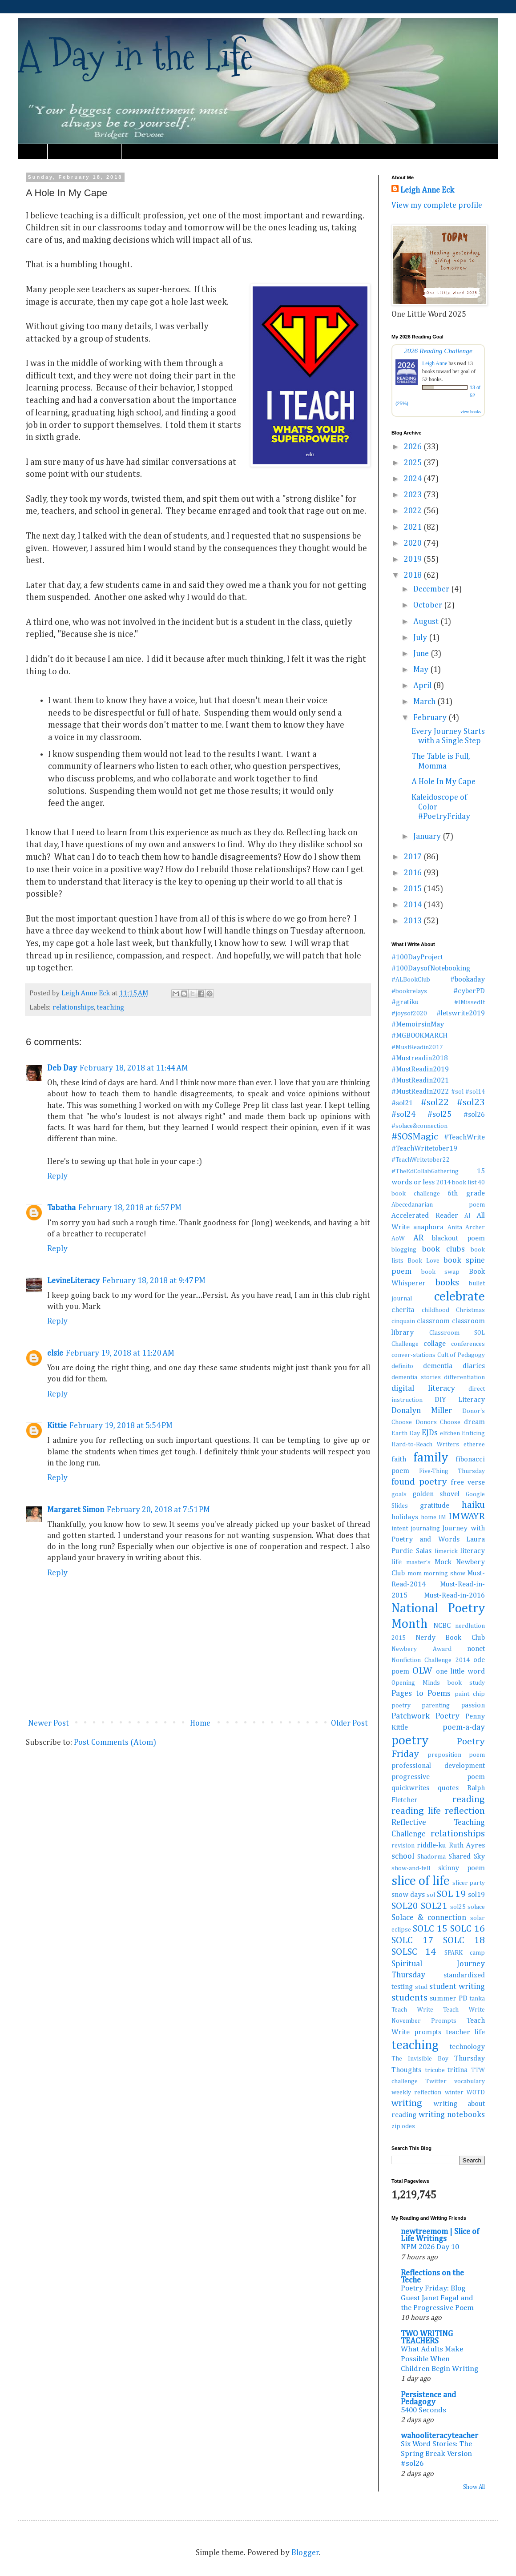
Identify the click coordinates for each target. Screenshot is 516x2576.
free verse (468, 1482)
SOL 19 (451, 1894)
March (425, 702)
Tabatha (61, 1208)
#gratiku (405, 1002)
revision (403, 1846)
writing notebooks (452, 2115)
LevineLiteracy (73, 1281)
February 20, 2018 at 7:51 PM (158, 1510)
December (432, 589)
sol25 (458, 1907)
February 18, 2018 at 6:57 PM (129, 1208)
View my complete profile (436, 205)
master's (418, 1562)
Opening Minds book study (438, 1683)
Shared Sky (466, 1856)
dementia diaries (454, 1366)
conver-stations (413, 1355)
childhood (435, 1310)
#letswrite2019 (460, 1013)
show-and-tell (410, 1868)
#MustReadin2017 (417, 1047)
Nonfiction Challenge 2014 (430, 1660)
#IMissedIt (469, 1002)
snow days (408, 1895)
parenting (436, 1706)
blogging (403, 1250)
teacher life (465, 2032)
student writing (457, 1987)
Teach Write (412, 2010)
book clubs (443, 1249)
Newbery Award (421, 1649)
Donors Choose (438, 1422)
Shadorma (431, 1857)
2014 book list (456, 1182)
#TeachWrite (464, 1137)
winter (454, 2092)
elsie (55, 1353)
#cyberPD (469, 991)
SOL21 (434, 1906)
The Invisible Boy (419, 2059)
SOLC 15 (430, 1929)
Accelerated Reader (424, 1216)
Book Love (423, 1261)
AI (467, 1216)
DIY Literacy (460, 1400)
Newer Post (48, 1723)
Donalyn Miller (421, 1411)
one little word (460, 1671)
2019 (413, 559)
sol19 (476, 1895)
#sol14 (475, 1092)
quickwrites (410, 1788)
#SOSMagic (414, 1137)
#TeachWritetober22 (420, 1160)
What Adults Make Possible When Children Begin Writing (439, 2359)
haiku (473, 1505)
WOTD (476, 2092)
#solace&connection (419, 1126)
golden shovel (436, 1494)
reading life (416, 1811)
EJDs (430, 1433)
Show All (474, 2487)
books (447, 1283)
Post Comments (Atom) (115, 1743)
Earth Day (405, 1433)
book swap (440, 1272)
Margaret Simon (75, 1510)
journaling (425, 1528)
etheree (474, 1444)
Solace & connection (428, 1918)
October (428, 605)
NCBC (442, 1626)
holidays (404, 1517)
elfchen (450, 1433)
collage (434, 1344)
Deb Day (62, 1068)
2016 (413, 873)
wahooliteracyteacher (439, 2436)
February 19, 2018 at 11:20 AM (120, 1353)
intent (399, 1528)
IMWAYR (466, 1516)
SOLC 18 (464, 1940)
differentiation (464, 1377)
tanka (477, 1999)
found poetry (419, 1482)
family (430, 1458)
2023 (413, 495)
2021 (413, 527)
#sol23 (471, 1102)
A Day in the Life (135, 55)
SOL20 (404, 1906)
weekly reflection (416, 2092)
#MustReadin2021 (420, 1080)
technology (467, 2047)
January (428, 837)
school (402, 1856)
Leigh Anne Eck (427, 190)
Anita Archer (466, 1227)
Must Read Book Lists (84, 151)
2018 (413, 576)
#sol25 (439, 1115)
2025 (413, 463)
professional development (438, 1766)
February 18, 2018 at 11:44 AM (134, 1068)
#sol (457, 1092)
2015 (413, 889)
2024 (413, 479)
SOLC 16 (467, 1929)
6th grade (466, 1193)
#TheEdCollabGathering (425, 1171)
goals (399, 1494)
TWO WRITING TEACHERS (427, 2337)
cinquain (403, 1321)
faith (398, 1459)
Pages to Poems (421, 1694)
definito (402, 1366)
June (422, 654)
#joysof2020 (409, 1013)
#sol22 (435, 1102)
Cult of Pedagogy (461, 1355)
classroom (433, 1321)
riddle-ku (431, 1845)
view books (470, 411)
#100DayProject (417, 957)
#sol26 (474, 1115)
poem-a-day (464, 1727)
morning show (444, 1573)
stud (421, 1987)
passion (473, 1705)
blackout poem (458, 1238)
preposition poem (456, 1755)
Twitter (436, 2081)
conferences (468, 1344)
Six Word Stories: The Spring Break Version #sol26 (436, 2453)
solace (476, 1907)
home (428, 1517)
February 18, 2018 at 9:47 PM (154, 1281)
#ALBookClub (410, 980)
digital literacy (423, 1389)
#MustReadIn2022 (420, 1091)
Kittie (57, 1426)
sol (431, 1895)
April (423, 686)
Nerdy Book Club (450, 1638)
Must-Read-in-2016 (454, 1595)
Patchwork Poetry (425, 1716)
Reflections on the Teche (432, 2276)
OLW (422, 1671)
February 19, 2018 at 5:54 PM (121, 1426)
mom (414, 1573)
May (421, 670)
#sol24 (403, 1115)
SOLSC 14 (413, 1952)
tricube (435, 2070)
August (426, 622)
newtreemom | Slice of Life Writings (440, 2235)
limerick (446, 1551)
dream (474, 1422)
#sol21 (402, 1103)
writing (406, 2103)
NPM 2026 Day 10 (430, 2247)
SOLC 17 (412, 1940)
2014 (413, 905)
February (430, 718)
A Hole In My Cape (443, 782)
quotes (448, 1788)
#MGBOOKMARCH (419, 1035)
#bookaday (467, 979)
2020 (413, 543)
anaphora (428, 1227)
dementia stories (416, 1377)
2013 (413, 921)
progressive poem (438, 1777)
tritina (457, 2070)
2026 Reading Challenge (438, 350)
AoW (398, 1239)
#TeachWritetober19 (424, 1148)
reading (468, 1799)
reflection (465, 1811)
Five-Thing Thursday (452, 1471)
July (421, 638)
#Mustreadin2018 (419, 1058)
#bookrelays (409, 991)
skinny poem (461, 1868)
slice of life (420, 1881)
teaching (110, 1007)
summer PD (448, 1998)
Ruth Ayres (467, 1845)
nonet (476, 1649)
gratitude (434, 1505)
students (409, 1998)
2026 (413, 447)
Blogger (305, 2553)
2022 (413, 511)
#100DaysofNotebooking (430, 968)
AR (418, 1238)
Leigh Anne (434, 363)
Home (32, 151)
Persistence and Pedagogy (428, 2398)
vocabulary (469, 2081)
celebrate (459, 1297)
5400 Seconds (423, 2410)
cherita (402, 1310)
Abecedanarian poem (438, 1205)
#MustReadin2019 (420, 1069)
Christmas (470, 1310)
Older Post (349, 1723)
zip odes (403, 2126)
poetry (409, 1741)
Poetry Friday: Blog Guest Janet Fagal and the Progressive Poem (437, 2298)
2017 (413, 857)
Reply (57, 1176)
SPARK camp (464, 1953)
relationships (73, 1007)
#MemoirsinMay (417, 1024)
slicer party (468, 1883)
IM (442, 1517)
